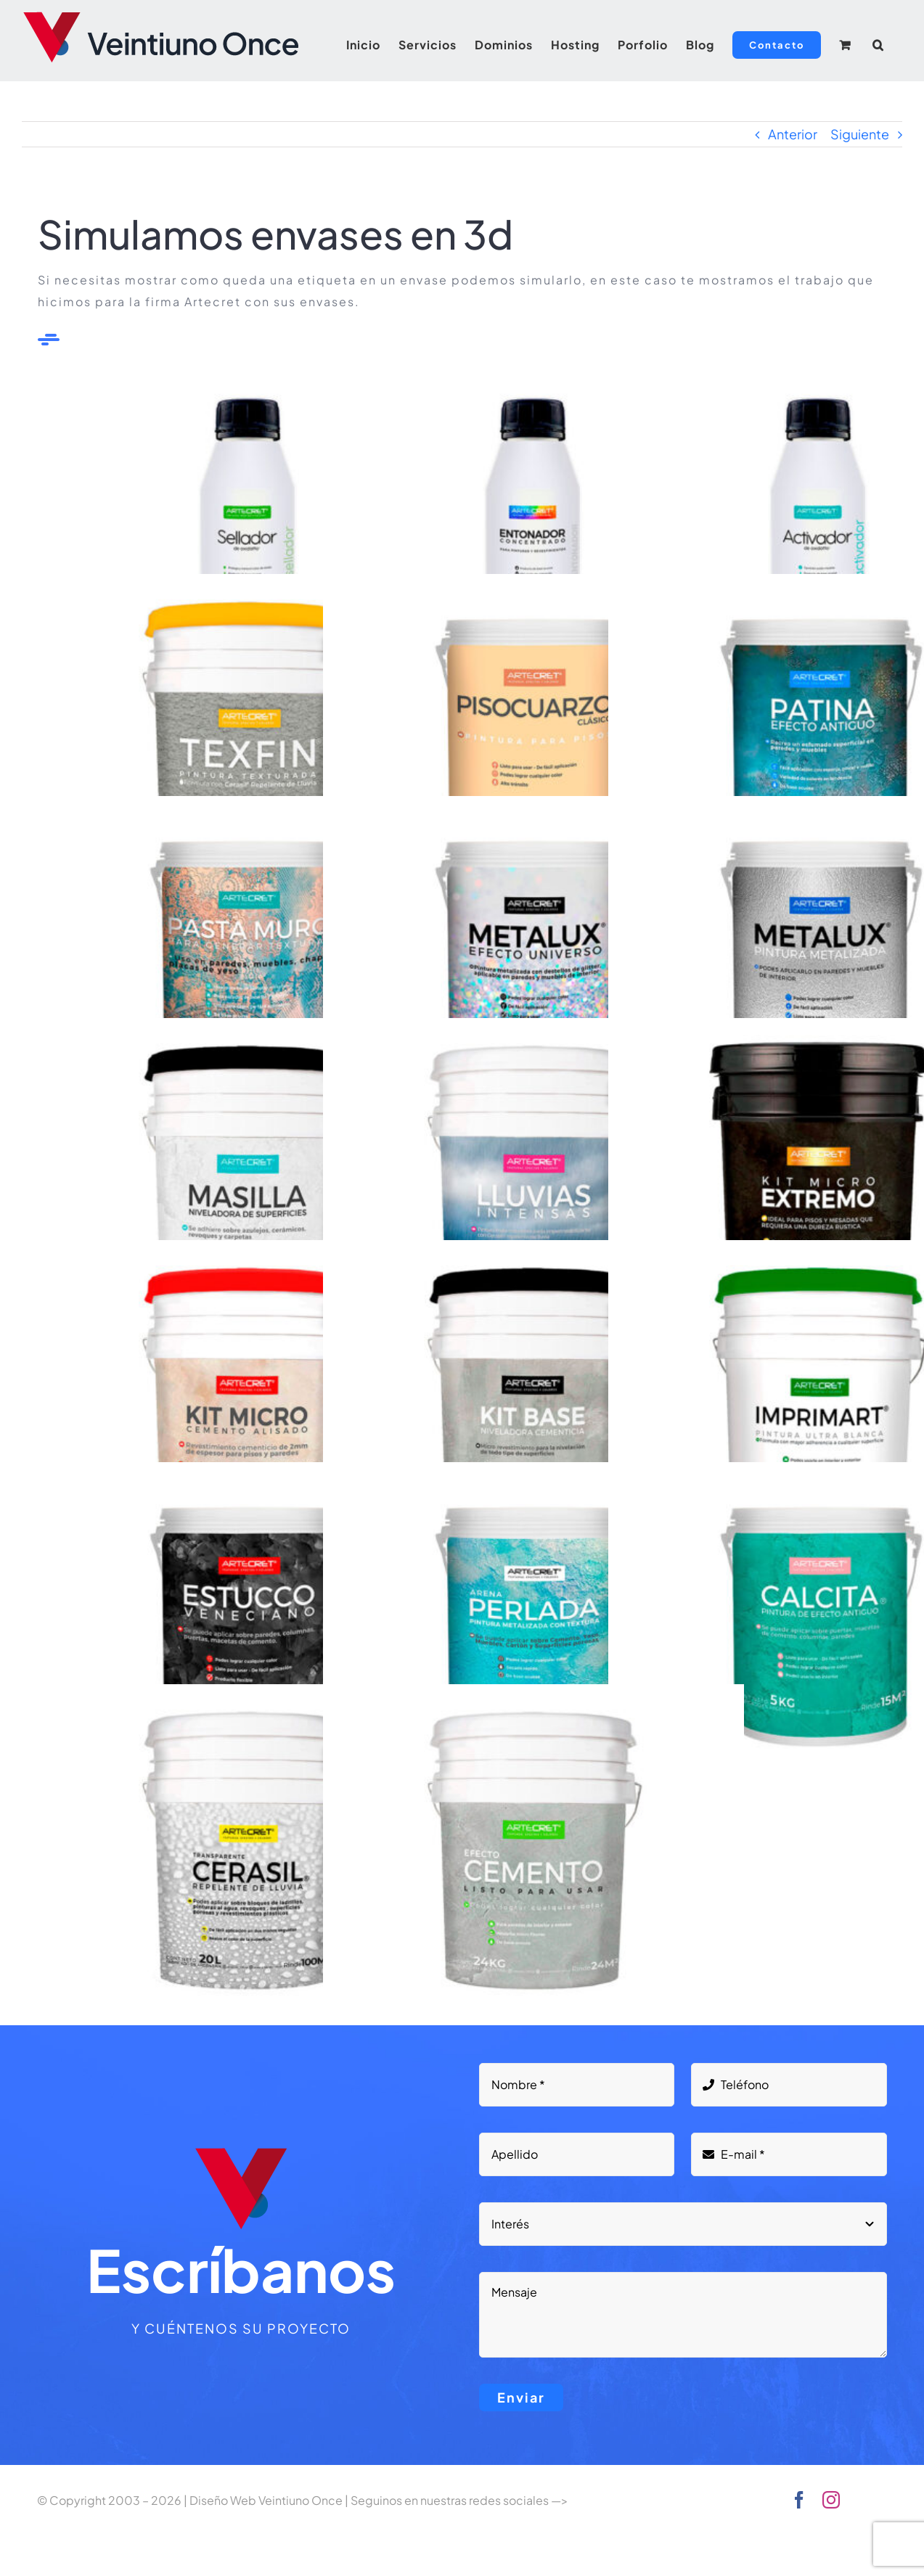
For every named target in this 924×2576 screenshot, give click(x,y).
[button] (878, 45)
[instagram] (831, 2500)
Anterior (792, 134)
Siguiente (859, 134)
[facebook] (799, 2500)
